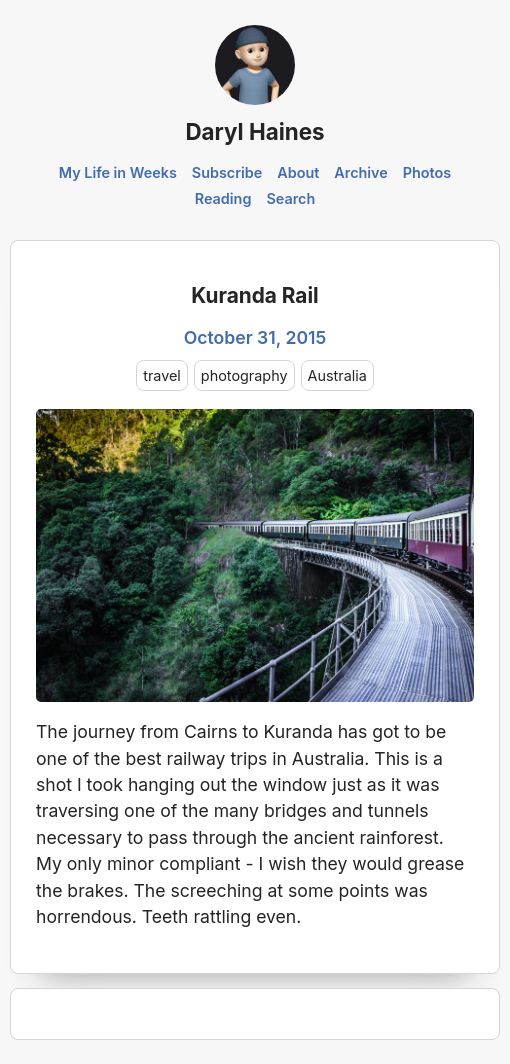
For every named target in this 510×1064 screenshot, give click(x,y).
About (298, 172)
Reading (223, 198)
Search (290, 198)
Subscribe (227, 172)
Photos (427, 172)
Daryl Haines (254, 131)
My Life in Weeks (118, 172)
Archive (361, 172)
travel (162, 375)
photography (244, 375)
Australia (337, 375)
